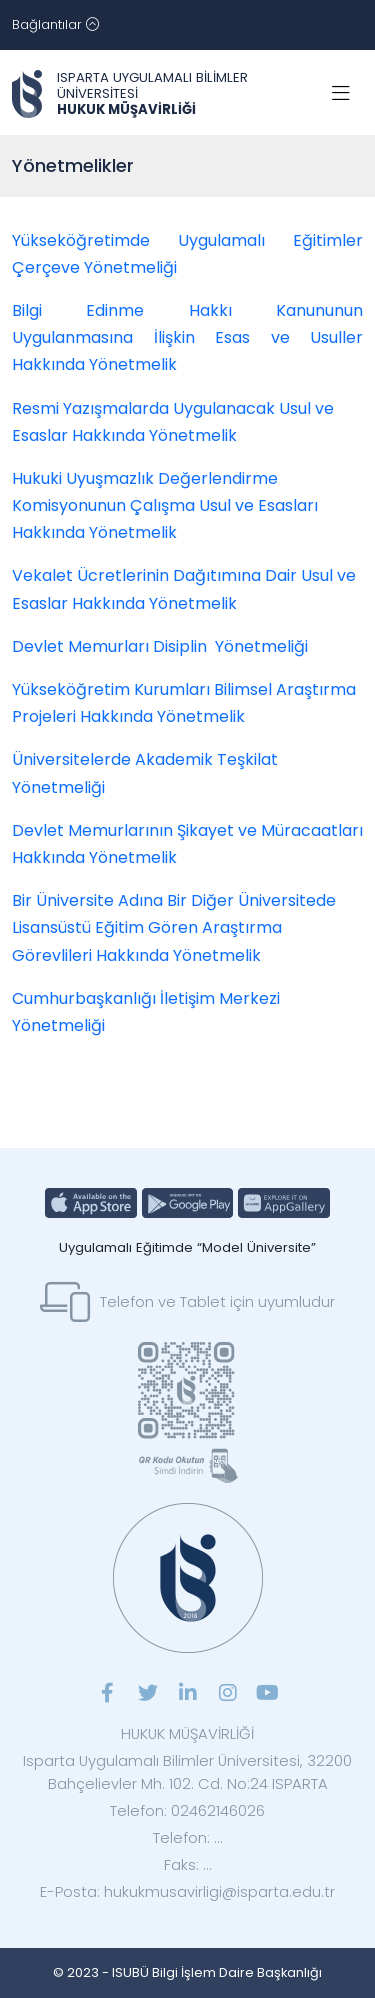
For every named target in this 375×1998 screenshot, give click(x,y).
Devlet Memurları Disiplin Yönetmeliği (160, 646)
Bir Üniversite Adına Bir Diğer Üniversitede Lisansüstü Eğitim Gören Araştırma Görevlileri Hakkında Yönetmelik (174, 927)
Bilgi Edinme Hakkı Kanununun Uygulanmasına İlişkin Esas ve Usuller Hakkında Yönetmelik (187, 337)
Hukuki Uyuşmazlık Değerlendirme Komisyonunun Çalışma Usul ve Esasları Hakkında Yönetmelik (165, 505)
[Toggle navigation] (55, 25)
